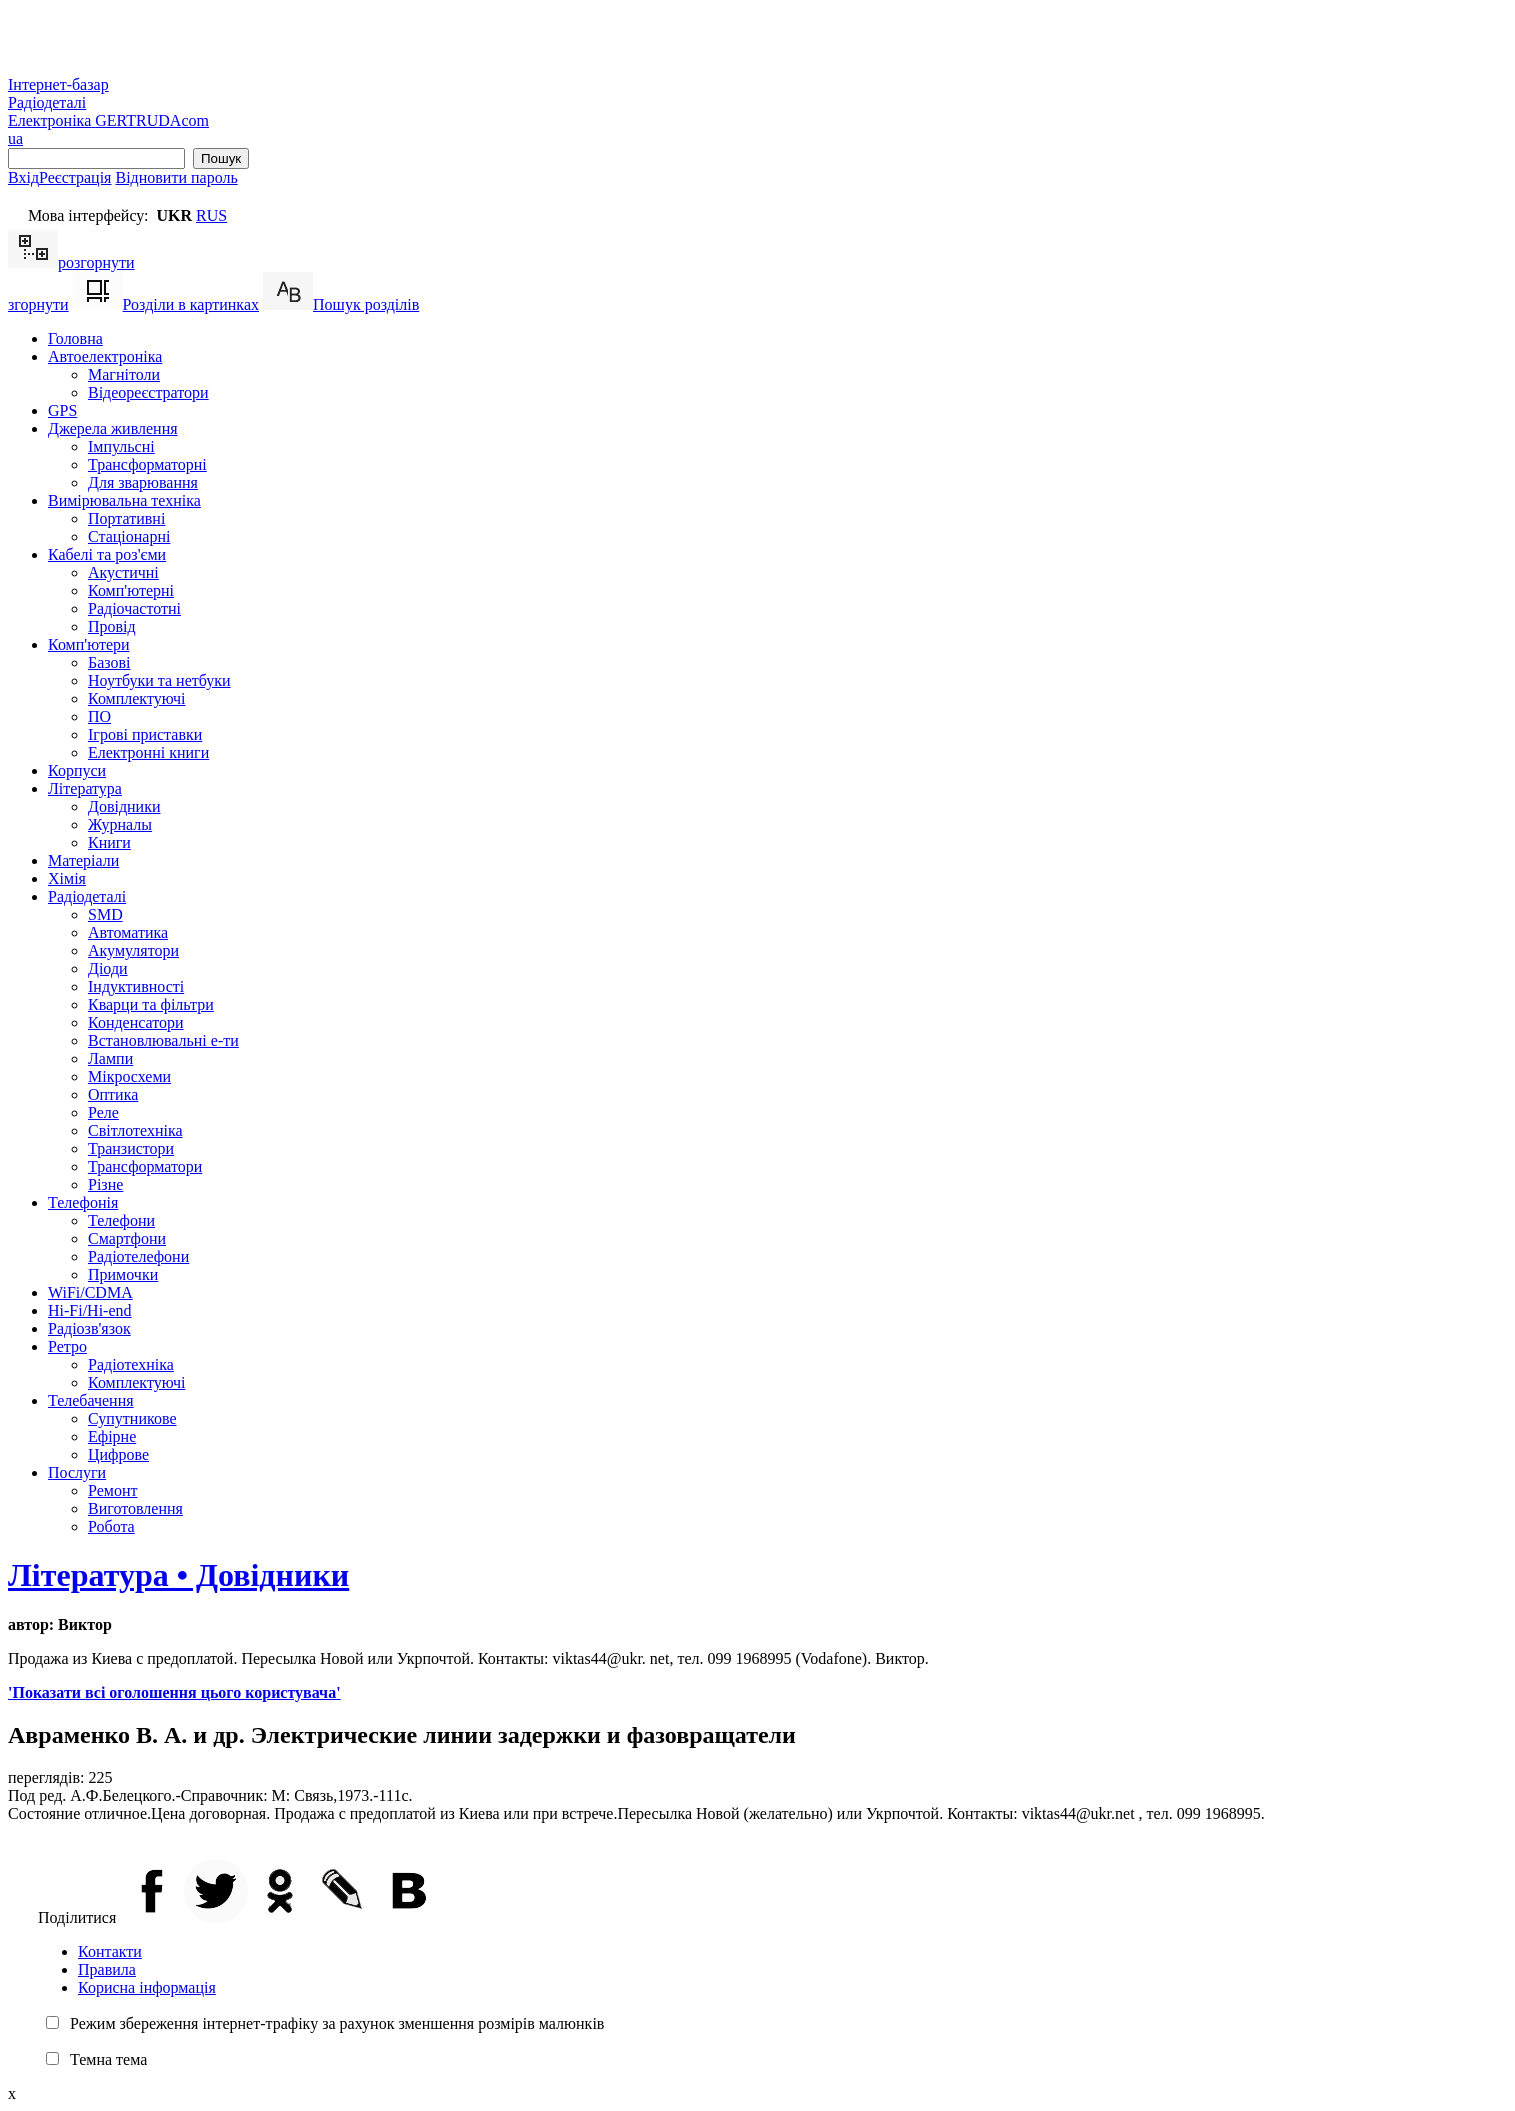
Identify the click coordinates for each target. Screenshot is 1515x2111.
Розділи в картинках (166, 304)
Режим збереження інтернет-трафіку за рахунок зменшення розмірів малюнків (337, 2023)
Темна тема (108, 2059)
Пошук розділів (341, 304)
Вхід (23, 177)
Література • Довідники (178, 1575)
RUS (211, 215)
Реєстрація (75, 177)
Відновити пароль (176, 177)
